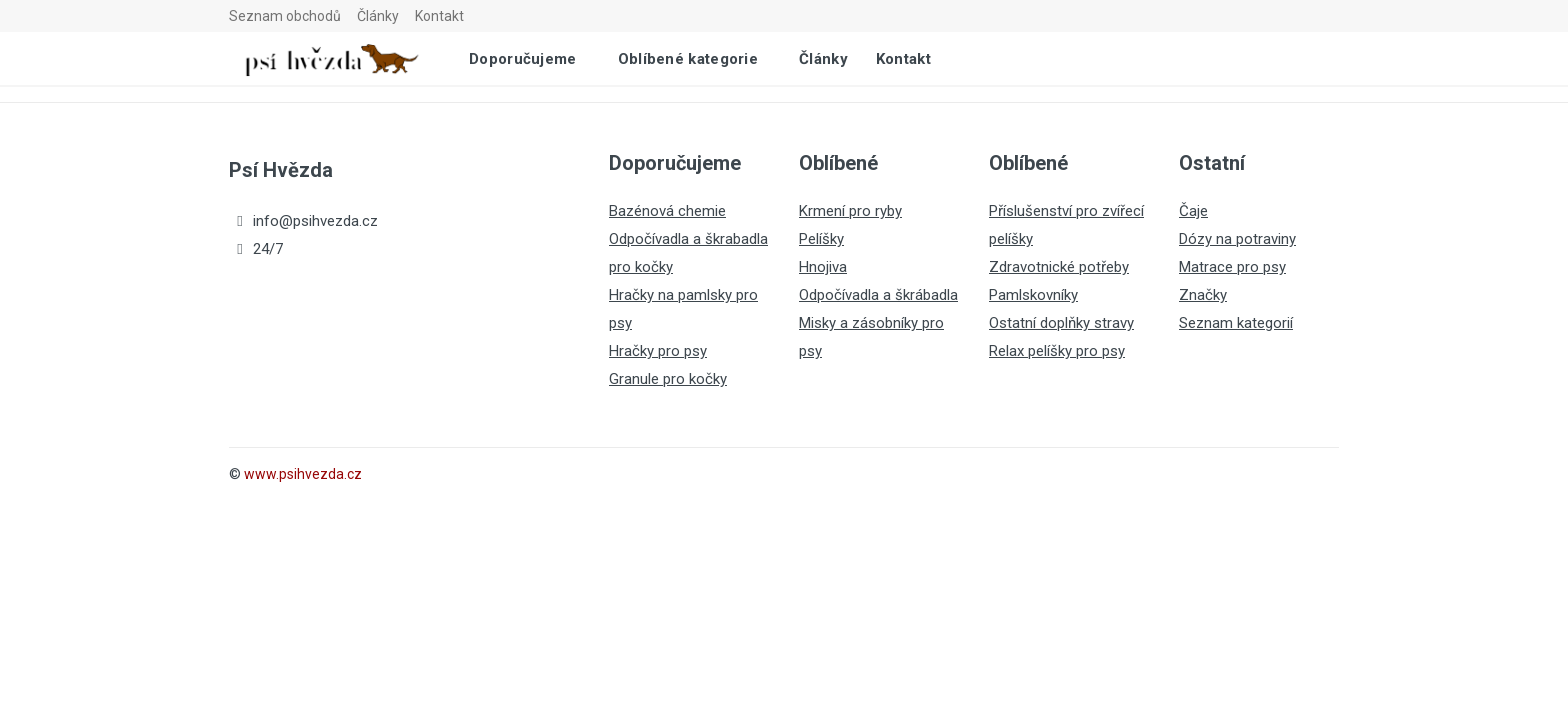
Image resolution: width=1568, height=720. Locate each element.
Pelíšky (821, 239)
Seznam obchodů (285, 16)
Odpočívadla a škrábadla (878, 295)
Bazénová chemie (667, 211)
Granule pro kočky (668, 379)
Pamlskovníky (1033, 295)
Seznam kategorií (1236, 323)
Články (378, 16)
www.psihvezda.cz (303, 474)
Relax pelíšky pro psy (1057, 351)
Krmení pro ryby (850, 211)
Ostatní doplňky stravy (1061, 323)
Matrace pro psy (1232, 267)
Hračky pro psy (658, 351)
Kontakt (439, 16)
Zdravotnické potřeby (1059, 267)
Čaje (1193, 211)
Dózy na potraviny (1237, 239)
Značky (1203, 295)
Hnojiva (823, 267)
